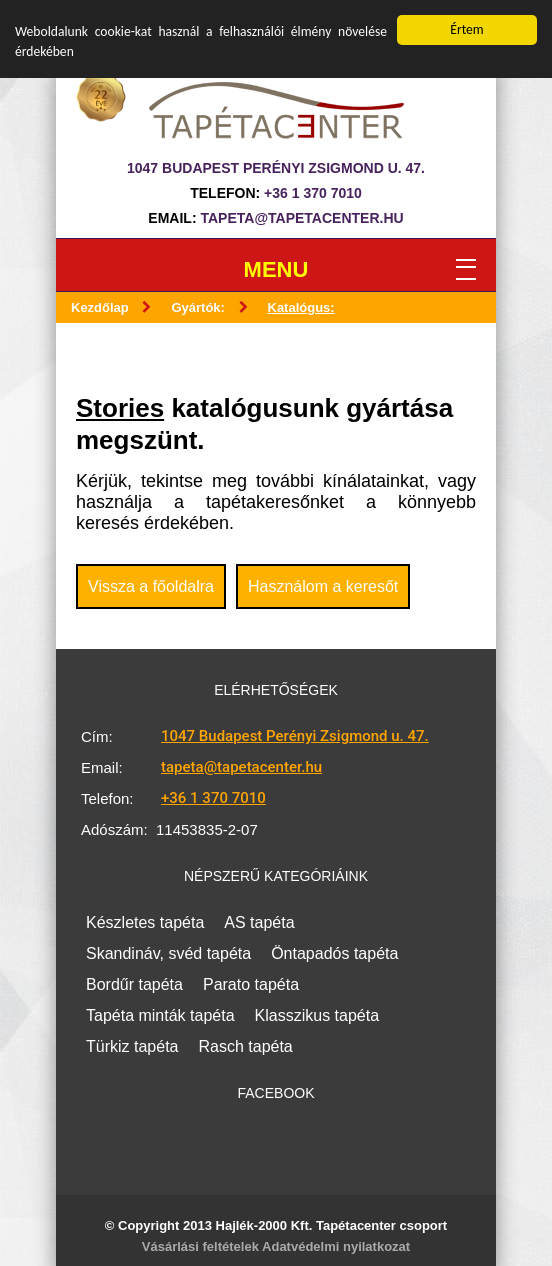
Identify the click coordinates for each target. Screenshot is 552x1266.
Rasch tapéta (245, 1046)
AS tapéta (259, 922)
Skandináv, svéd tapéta (168, 953)
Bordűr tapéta (134, 984)
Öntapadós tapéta (334, 953)
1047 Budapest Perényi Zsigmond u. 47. (295, 736)
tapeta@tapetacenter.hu (301, 218)
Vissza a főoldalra (151, 586)
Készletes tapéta (145, 922)
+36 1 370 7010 (313, 193)
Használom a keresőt (323, 586)
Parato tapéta (251, 984)
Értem (466, 29)
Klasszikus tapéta (317, 1015)
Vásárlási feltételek (200, 1246)
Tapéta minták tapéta (160, 1015)
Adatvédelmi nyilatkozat (336, 1246)
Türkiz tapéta (132, 1046)
